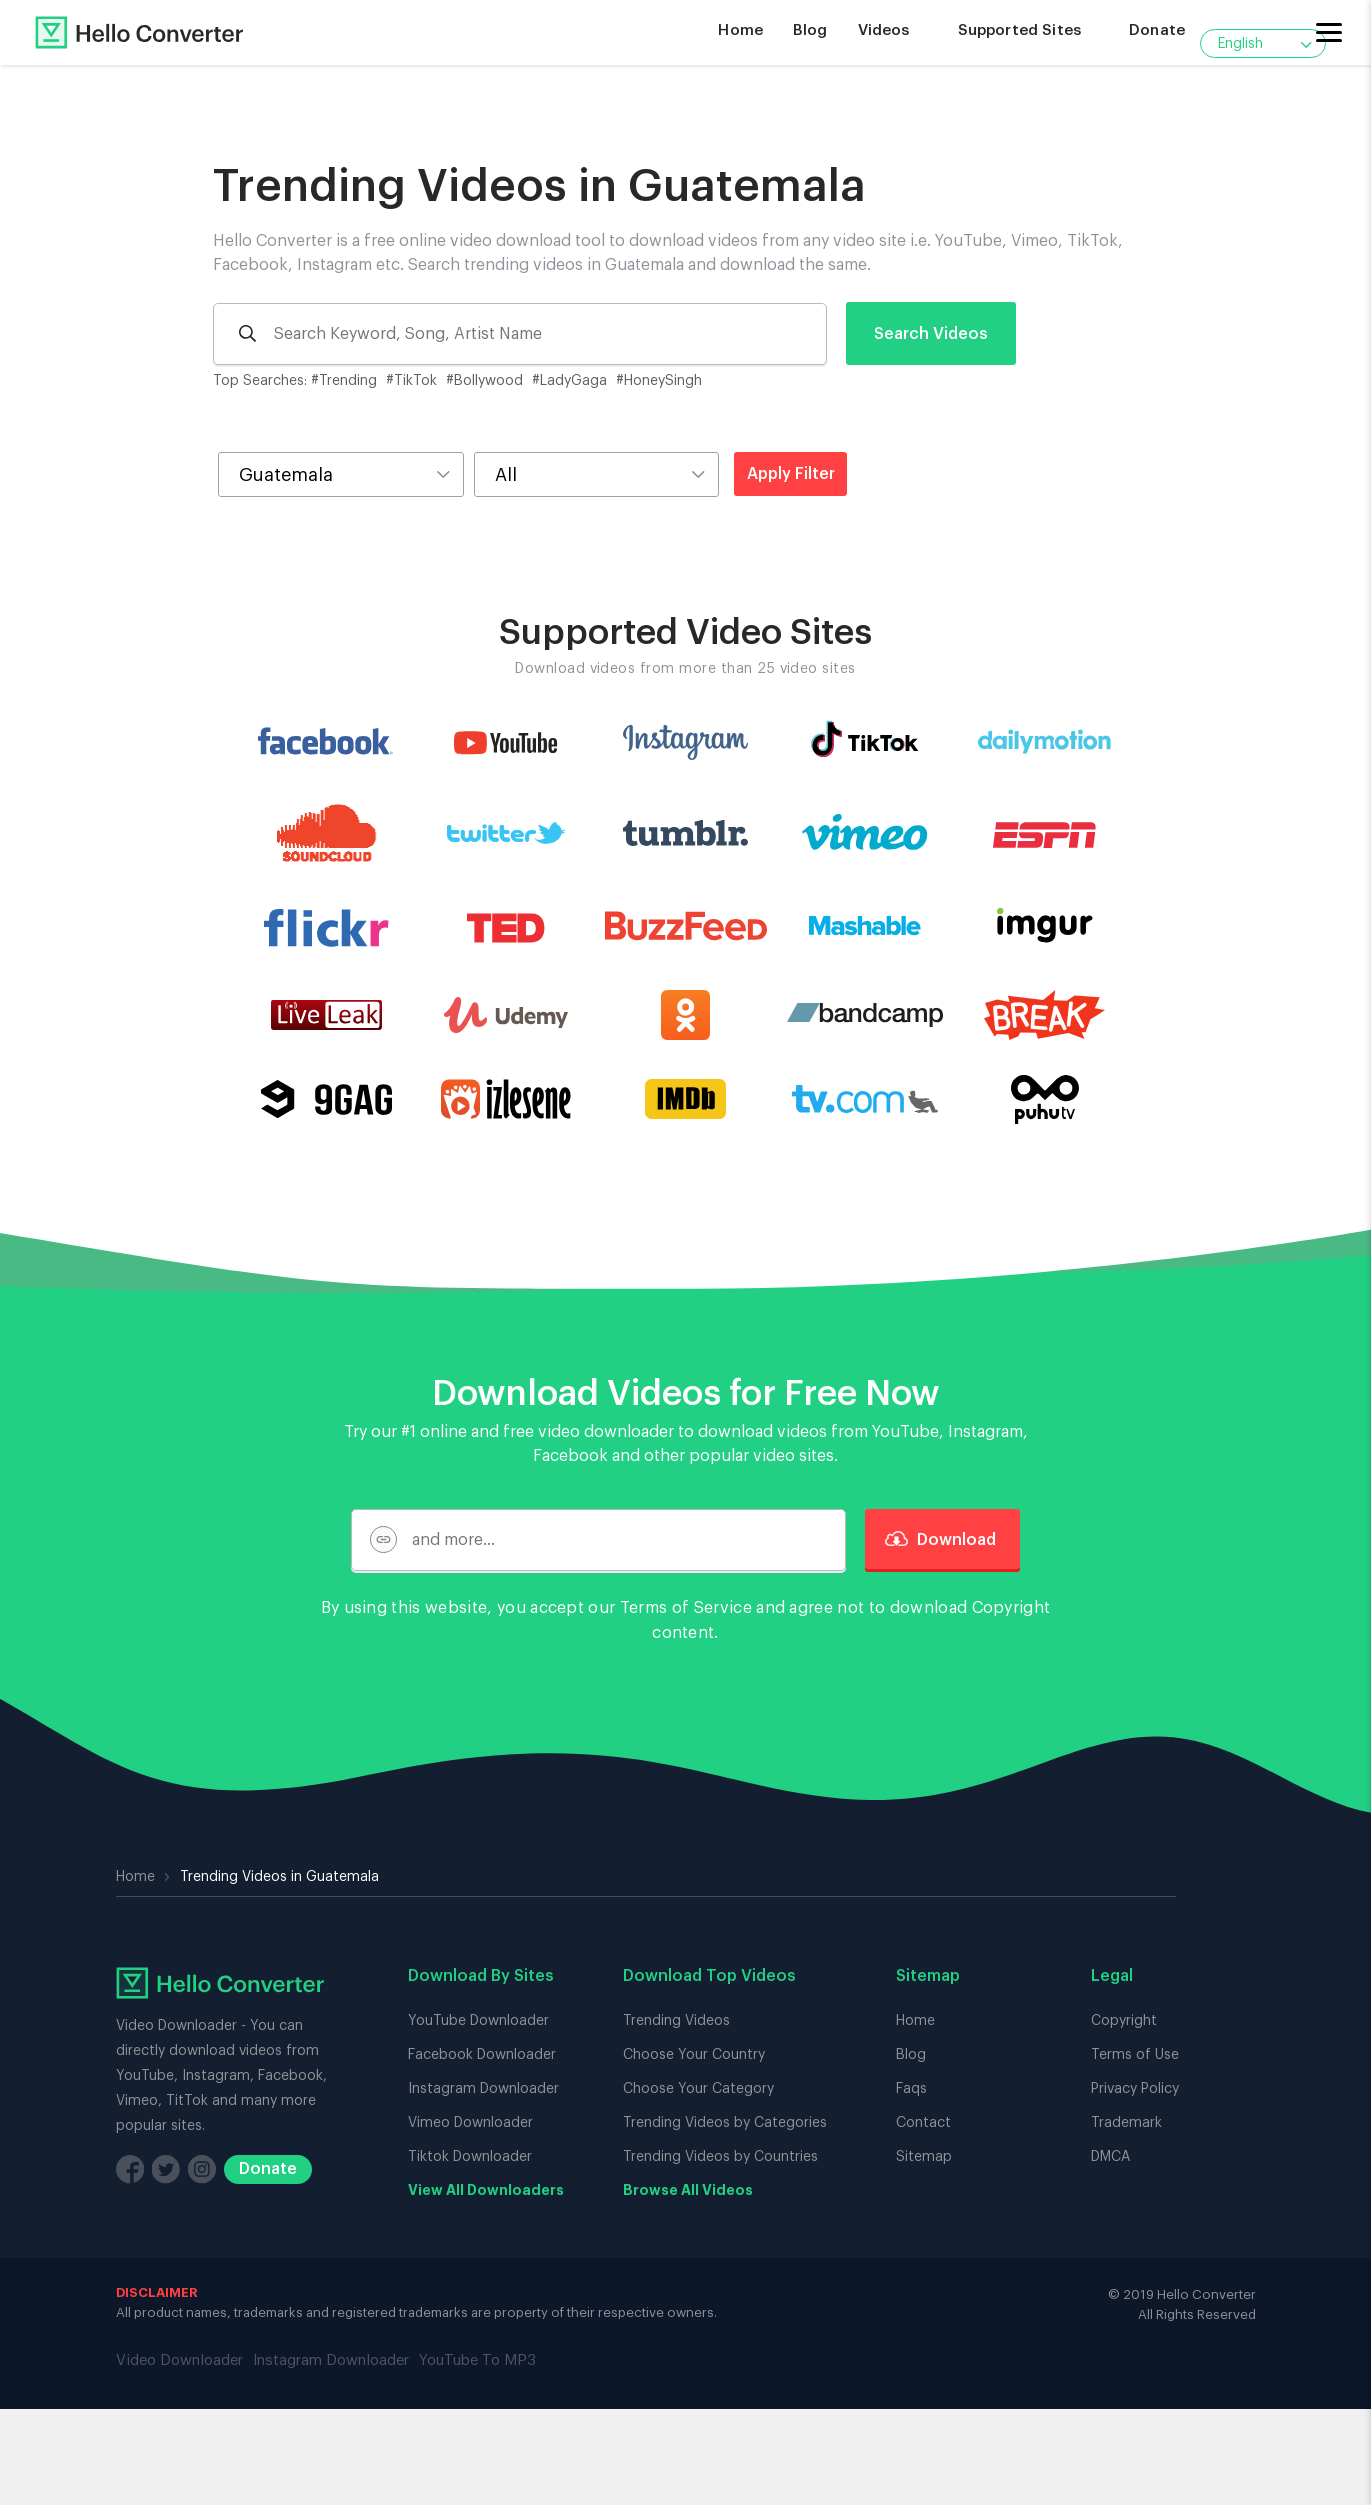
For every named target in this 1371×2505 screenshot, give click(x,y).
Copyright (1011, 1608)
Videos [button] (884, 30)
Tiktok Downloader (470, 2157)
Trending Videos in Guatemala (539, 186)
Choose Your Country (694, 2055)
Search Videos (931, 334)
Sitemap (924, 2157)
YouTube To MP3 (477, 2360)
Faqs (911, 2089)
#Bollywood (484, 381)
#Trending (344, 381)
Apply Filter (791, 474)
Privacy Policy (1135, 2089)
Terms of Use (1135, 2055)
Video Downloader (179, 2360)
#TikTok (411, 381)
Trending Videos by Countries (720, 2157)
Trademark (1126, 2123)
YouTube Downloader (478, 2021)
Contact (923, 2123)
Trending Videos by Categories (725, 2123)
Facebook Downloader (482, 2055)
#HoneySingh (659, 381)
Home (740, 30)
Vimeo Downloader (470, 2123)
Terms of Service (686, 1608)
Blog (810, 30)
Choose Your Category (698, 2089)
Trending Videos (676, 2021)
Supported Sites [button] (1019, 30)
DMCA (1110, 2157)
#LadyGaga (569, 381)
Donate (1157, 30)
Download (943, 1539)
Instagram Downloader (483, 2089)
